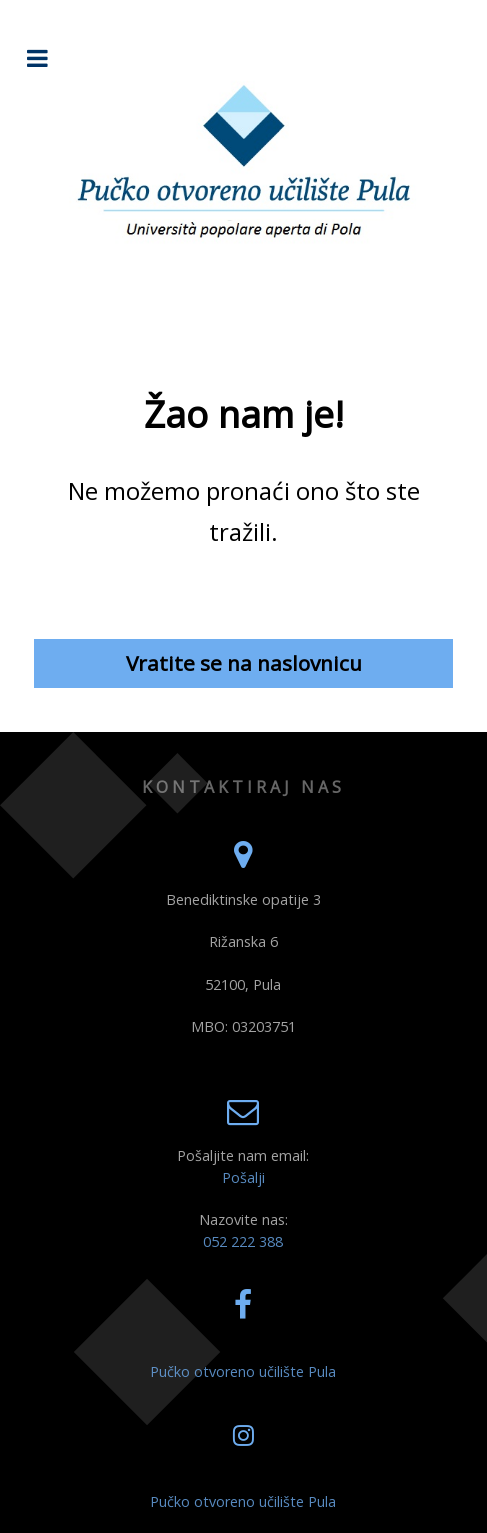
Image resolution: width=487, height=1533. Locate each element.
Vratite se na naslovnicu (244, 663)
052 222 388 (243, 1241)
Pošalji (243, 1177)
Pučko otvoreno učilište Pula (243, 1371)
